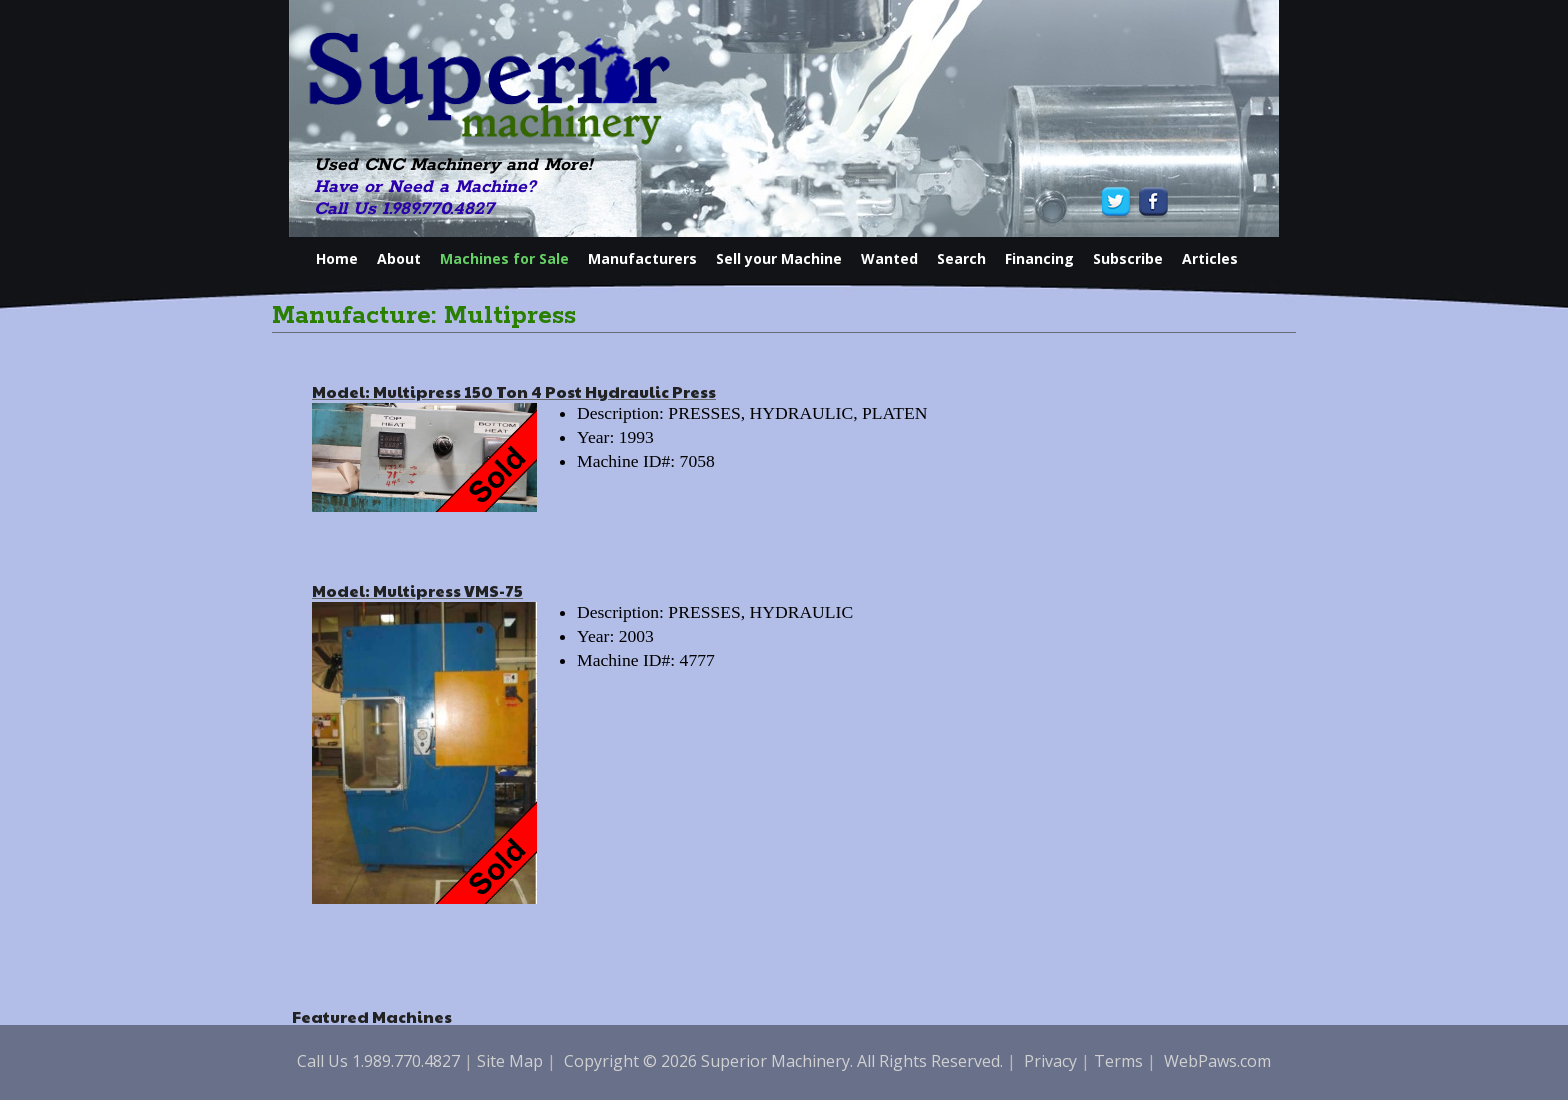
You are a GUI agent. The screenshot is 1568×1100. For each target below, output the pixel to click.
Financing (1039, 258)
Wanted (889, 258)
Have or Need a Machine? (425, 187)
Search (961, 258)
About (399, 258)
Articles (1210, 258)
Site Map (510, 1061)
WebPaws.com (1217, 1061)
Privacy (1050, 1061)
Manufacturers (642, 258)
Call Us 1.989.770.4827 (404, 209)
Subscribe (1128, 258)
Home (337, 258)
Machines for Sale (504, 258)
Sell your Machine (779, 258)
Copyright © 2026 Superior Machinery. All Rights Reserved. (783, 1061)
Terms (1118, 1061)
